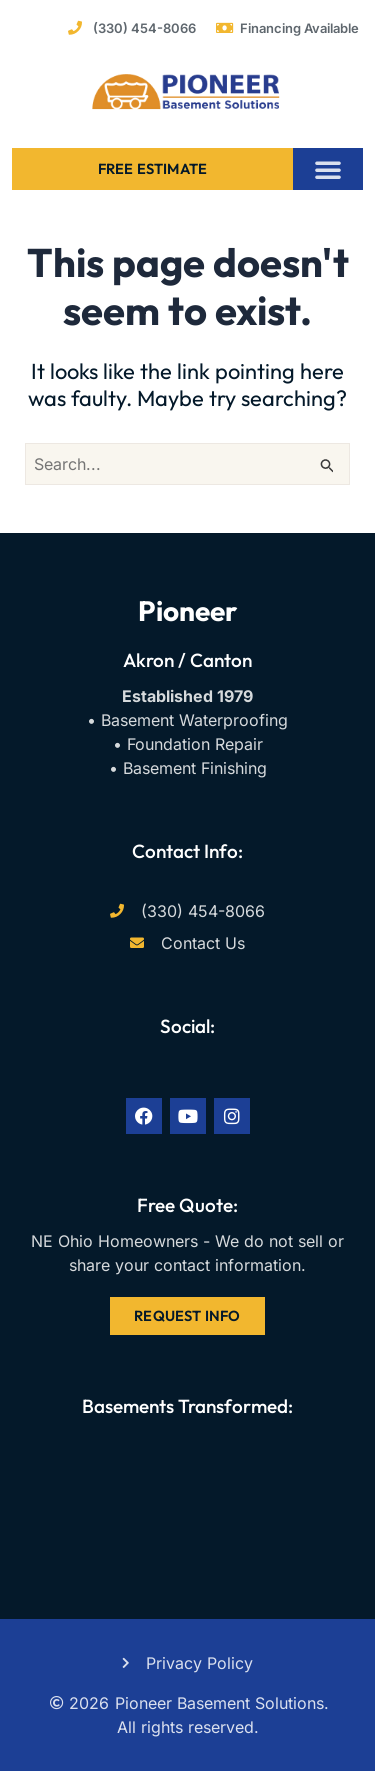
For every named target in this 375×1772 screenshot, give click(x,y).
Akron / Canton (187, 660)
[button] (328, 169)
